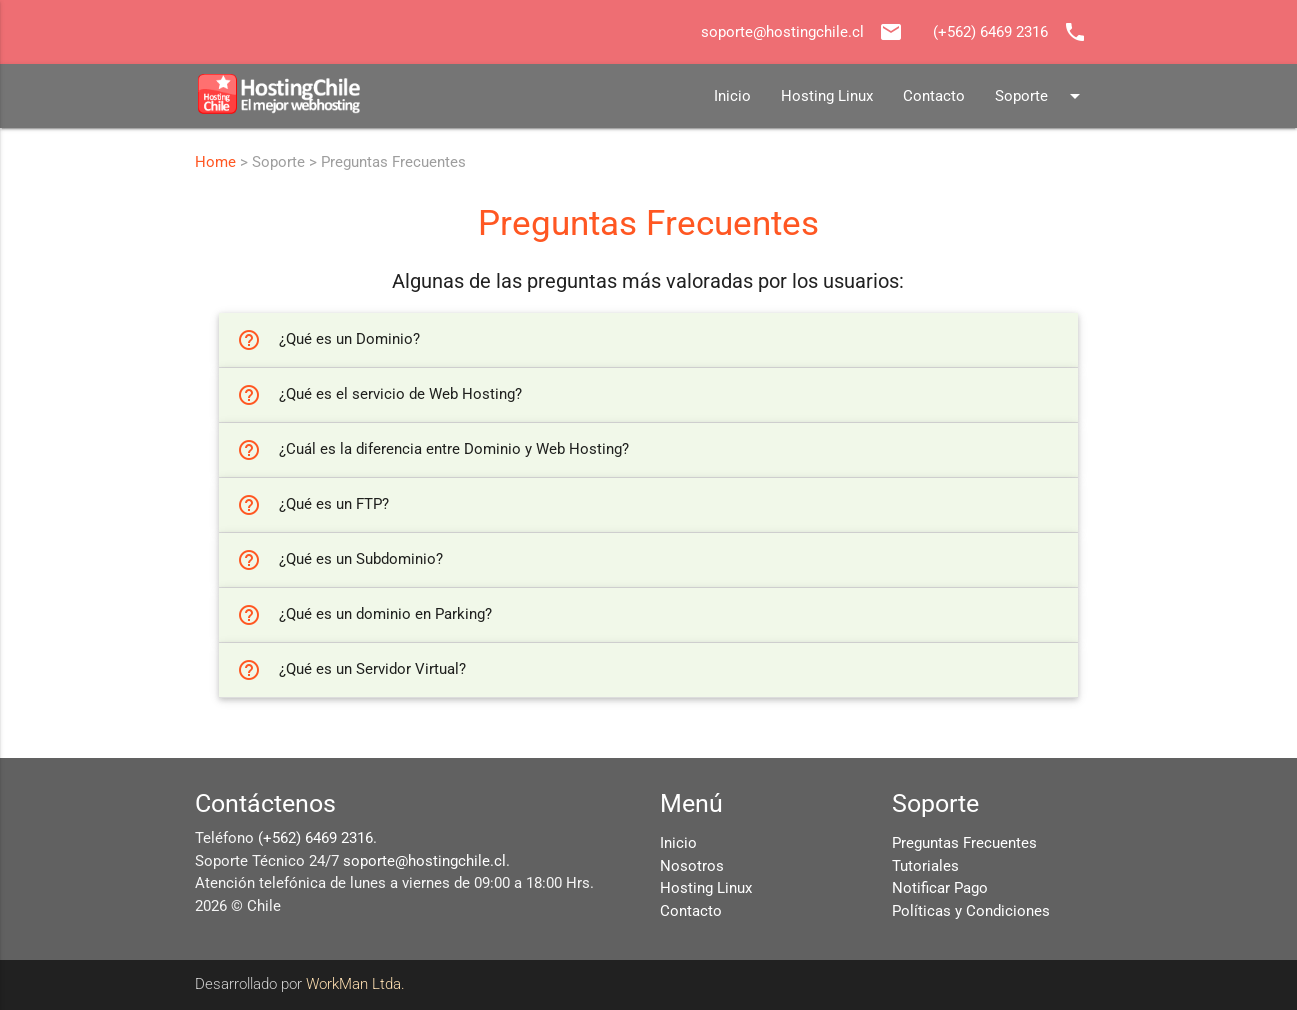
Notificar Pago (940, 888)
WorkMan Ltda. (355, 984)
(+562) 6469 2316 (315, 838)
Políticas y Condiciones (971, 911)
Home (215, 162)
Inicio (732, 96)
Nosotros (692, 866)
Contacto (934, 96)
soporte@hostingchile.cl (424, 861)
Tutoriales (925, 866)
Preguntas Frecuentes (964, 843)
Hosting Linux (827, 96)
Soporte (1041, 96)
